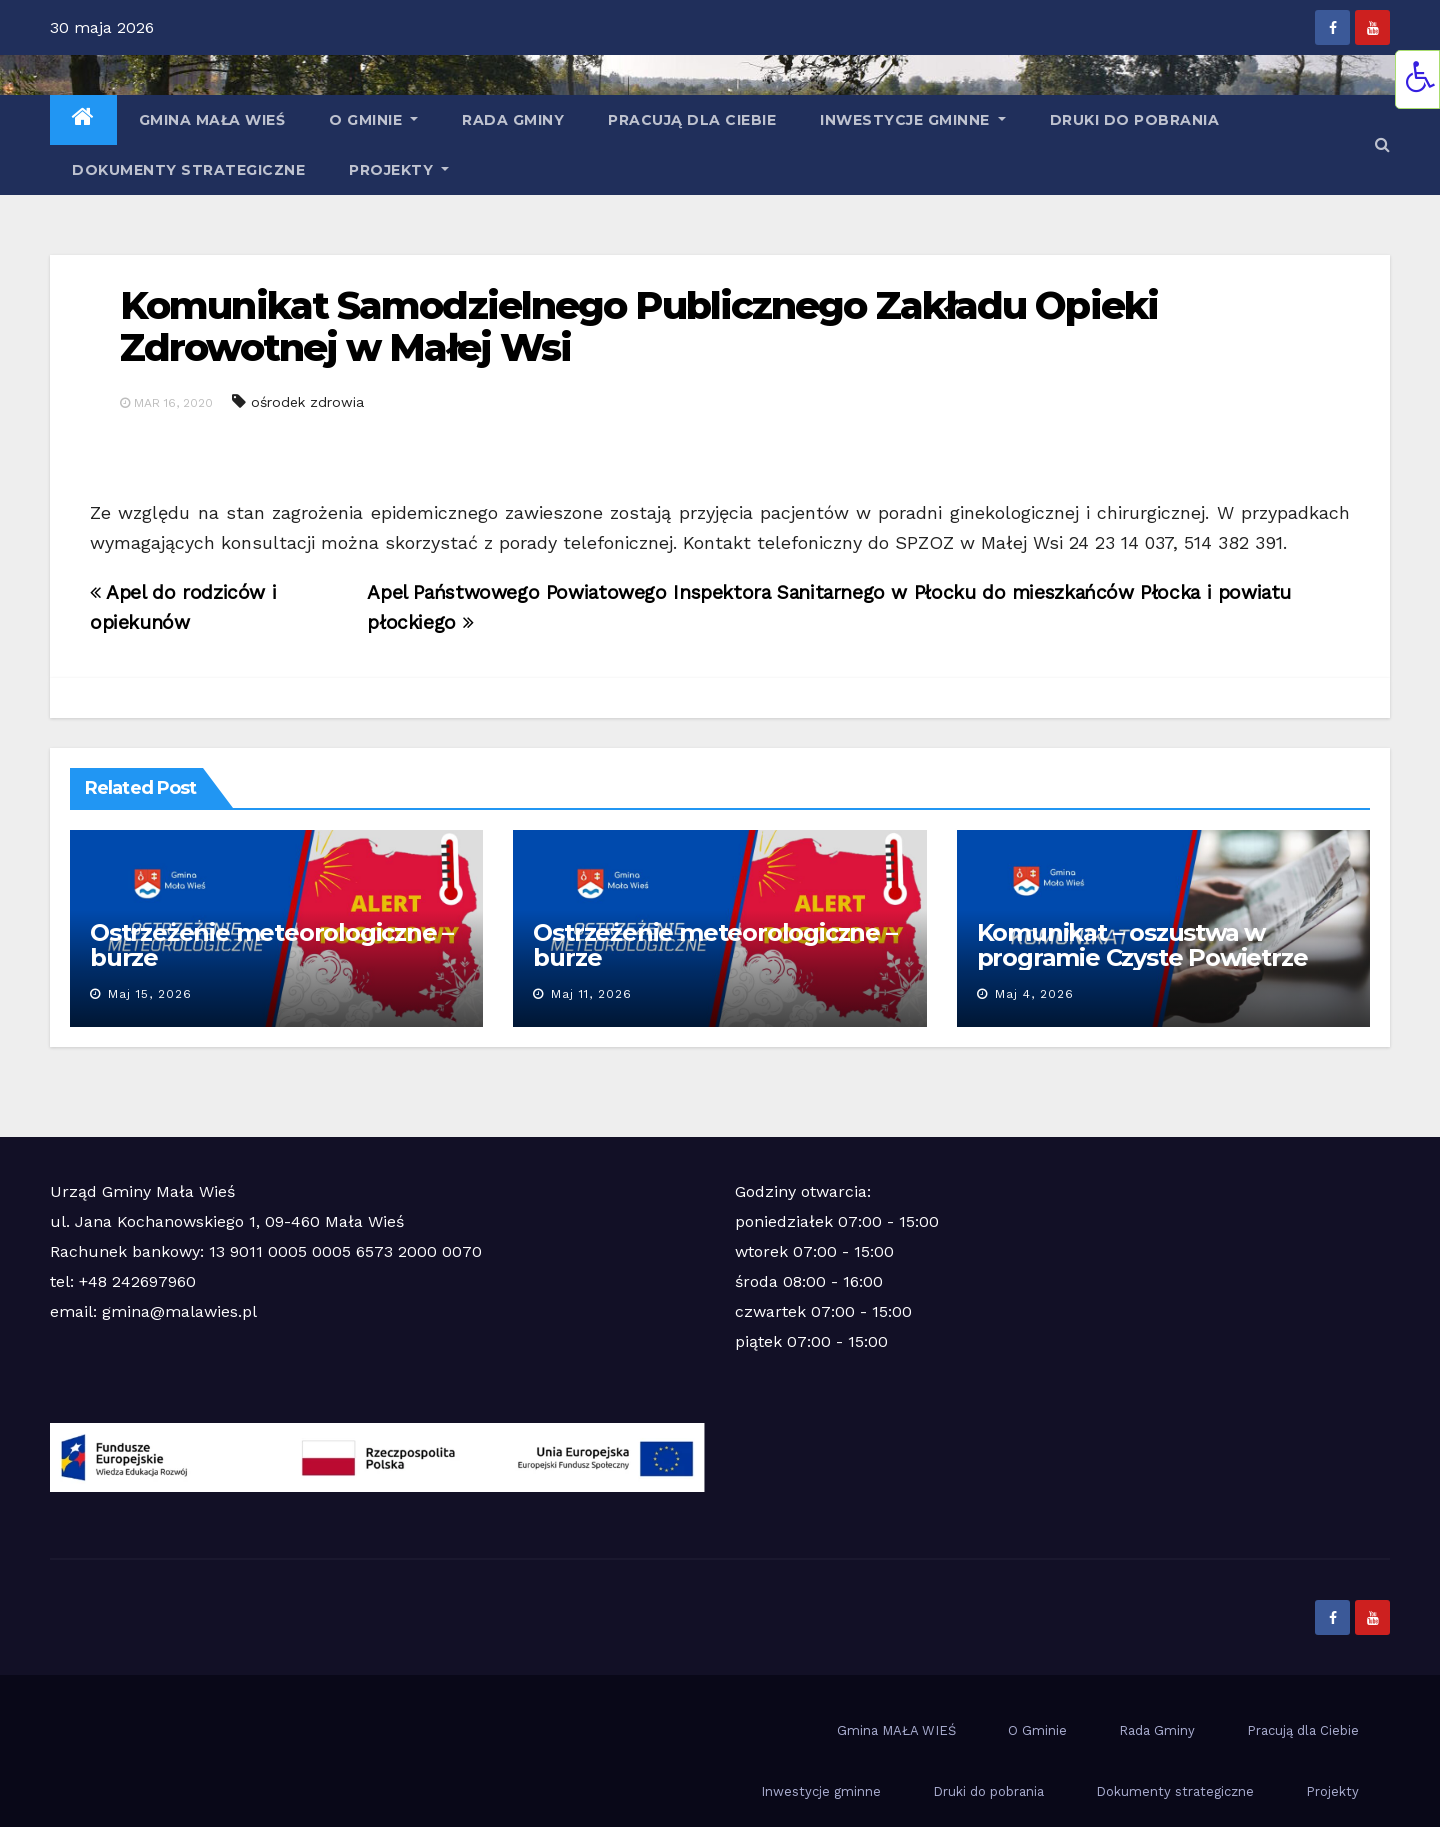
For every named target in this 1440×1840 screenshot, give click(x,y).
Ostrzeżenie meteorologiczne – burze (271, 945)
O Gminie (373, 120)
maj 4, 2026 (1034, 994)
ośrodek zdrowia (307, 402)
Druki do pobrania (1135, 120)
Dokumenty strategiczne (188, 170)
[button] (1382, 144)
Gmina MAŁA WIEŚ (212, 120)
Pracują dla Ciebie (692, 120)
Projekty (399, 170)
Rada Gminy (513, 120)
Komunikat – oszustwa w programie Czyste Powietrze (1142, 945)
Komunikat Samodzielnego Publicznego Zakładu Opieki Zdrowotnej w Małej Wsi (639, 326)
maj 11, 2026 (591, 994)
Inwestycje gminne (913, 120)
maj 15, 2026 (150, 994)
